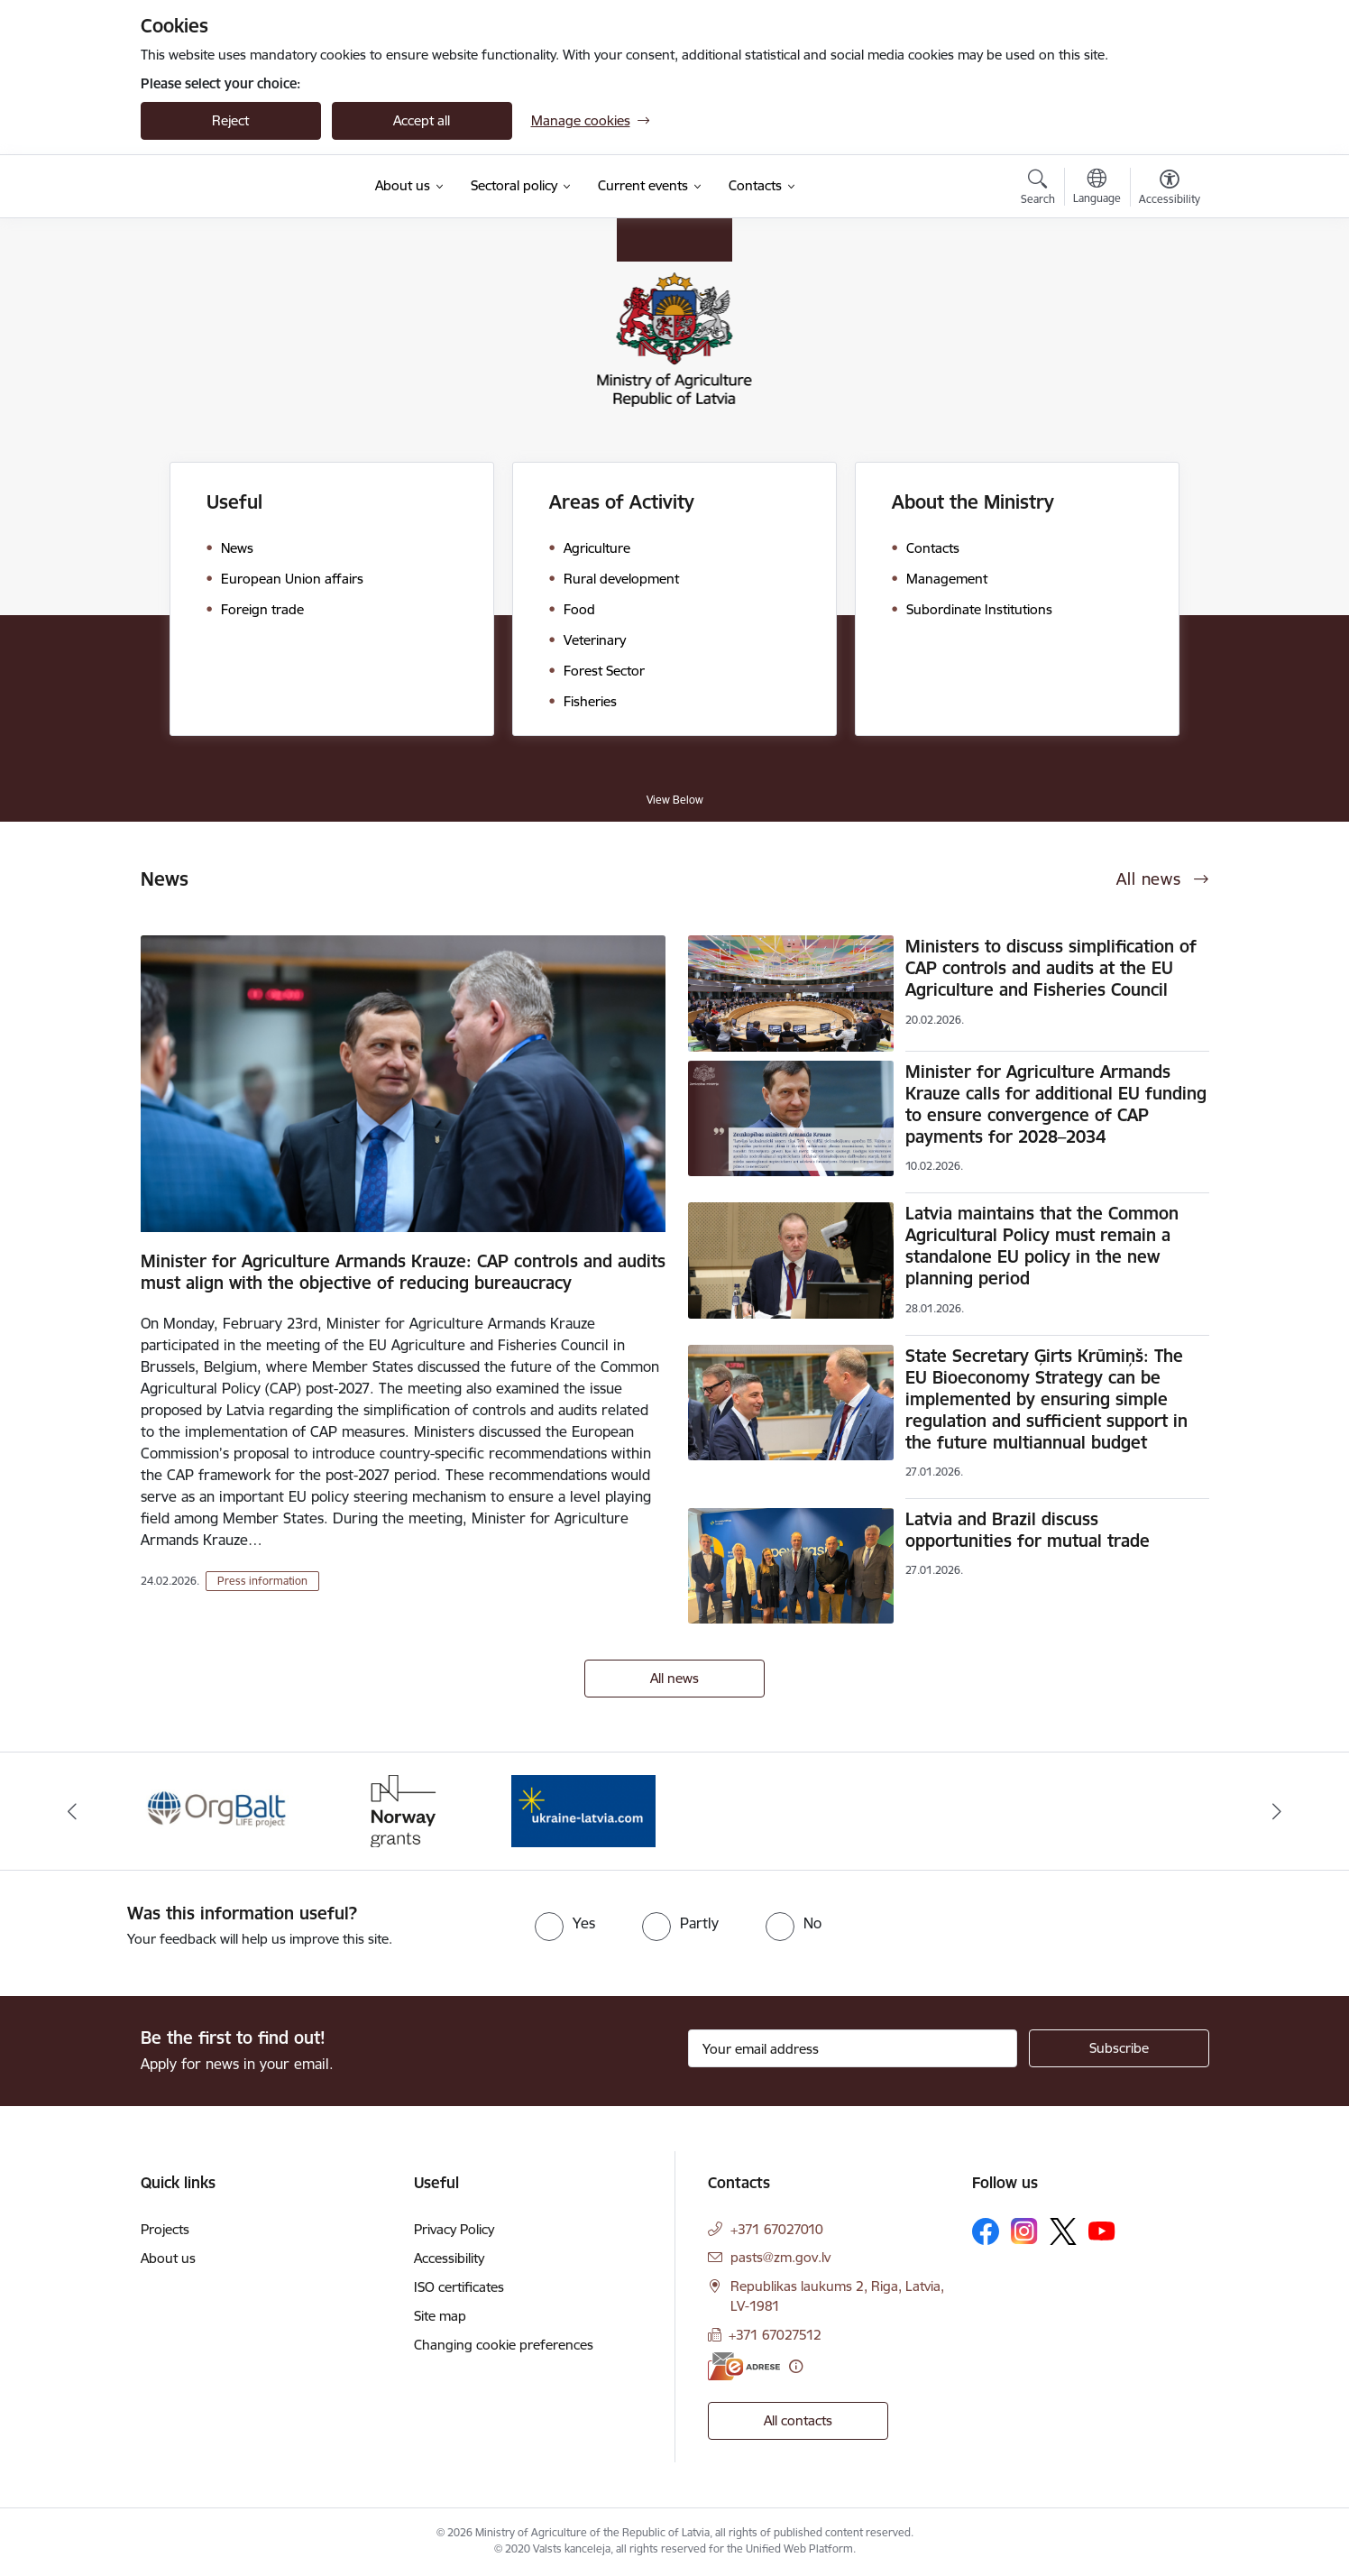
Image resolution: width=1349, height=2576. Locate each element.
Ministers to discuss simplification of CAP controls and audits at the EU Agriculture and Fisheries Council (1051, 967)
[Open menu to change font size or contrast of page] (1169, 189)
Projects (165, 2229)
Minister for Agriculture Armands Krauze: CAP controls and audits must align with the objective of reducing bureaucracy (403, 1271)
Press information (262, 1580)
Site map (440, 2315)
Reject (230, 120)
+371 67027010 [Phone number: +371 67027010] (776, 2229)
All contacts (798, 2420)
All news (674, 1678)
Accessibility (449, 2258)
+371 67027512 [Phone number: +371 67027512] (775, 2334)
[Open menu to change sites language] (1097, 188)
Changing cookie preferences (503, 2344)
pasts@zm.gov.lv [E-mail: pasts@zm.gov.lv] (780, 2257)
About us (168, 2258)
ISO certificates (459, 2286)
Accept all (421, 120)
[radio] (565, 1923)
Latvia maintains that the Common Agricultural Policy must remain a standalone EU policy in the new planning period (1042, 1245)
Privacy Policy (454, 2229)
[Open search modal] (1038, 189)
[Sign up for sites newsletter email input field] (852, 2048)
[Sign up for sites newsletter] (1119, 2048)
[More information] (796, 2366)
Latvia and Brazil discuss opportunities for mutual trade (1027, 1529)
